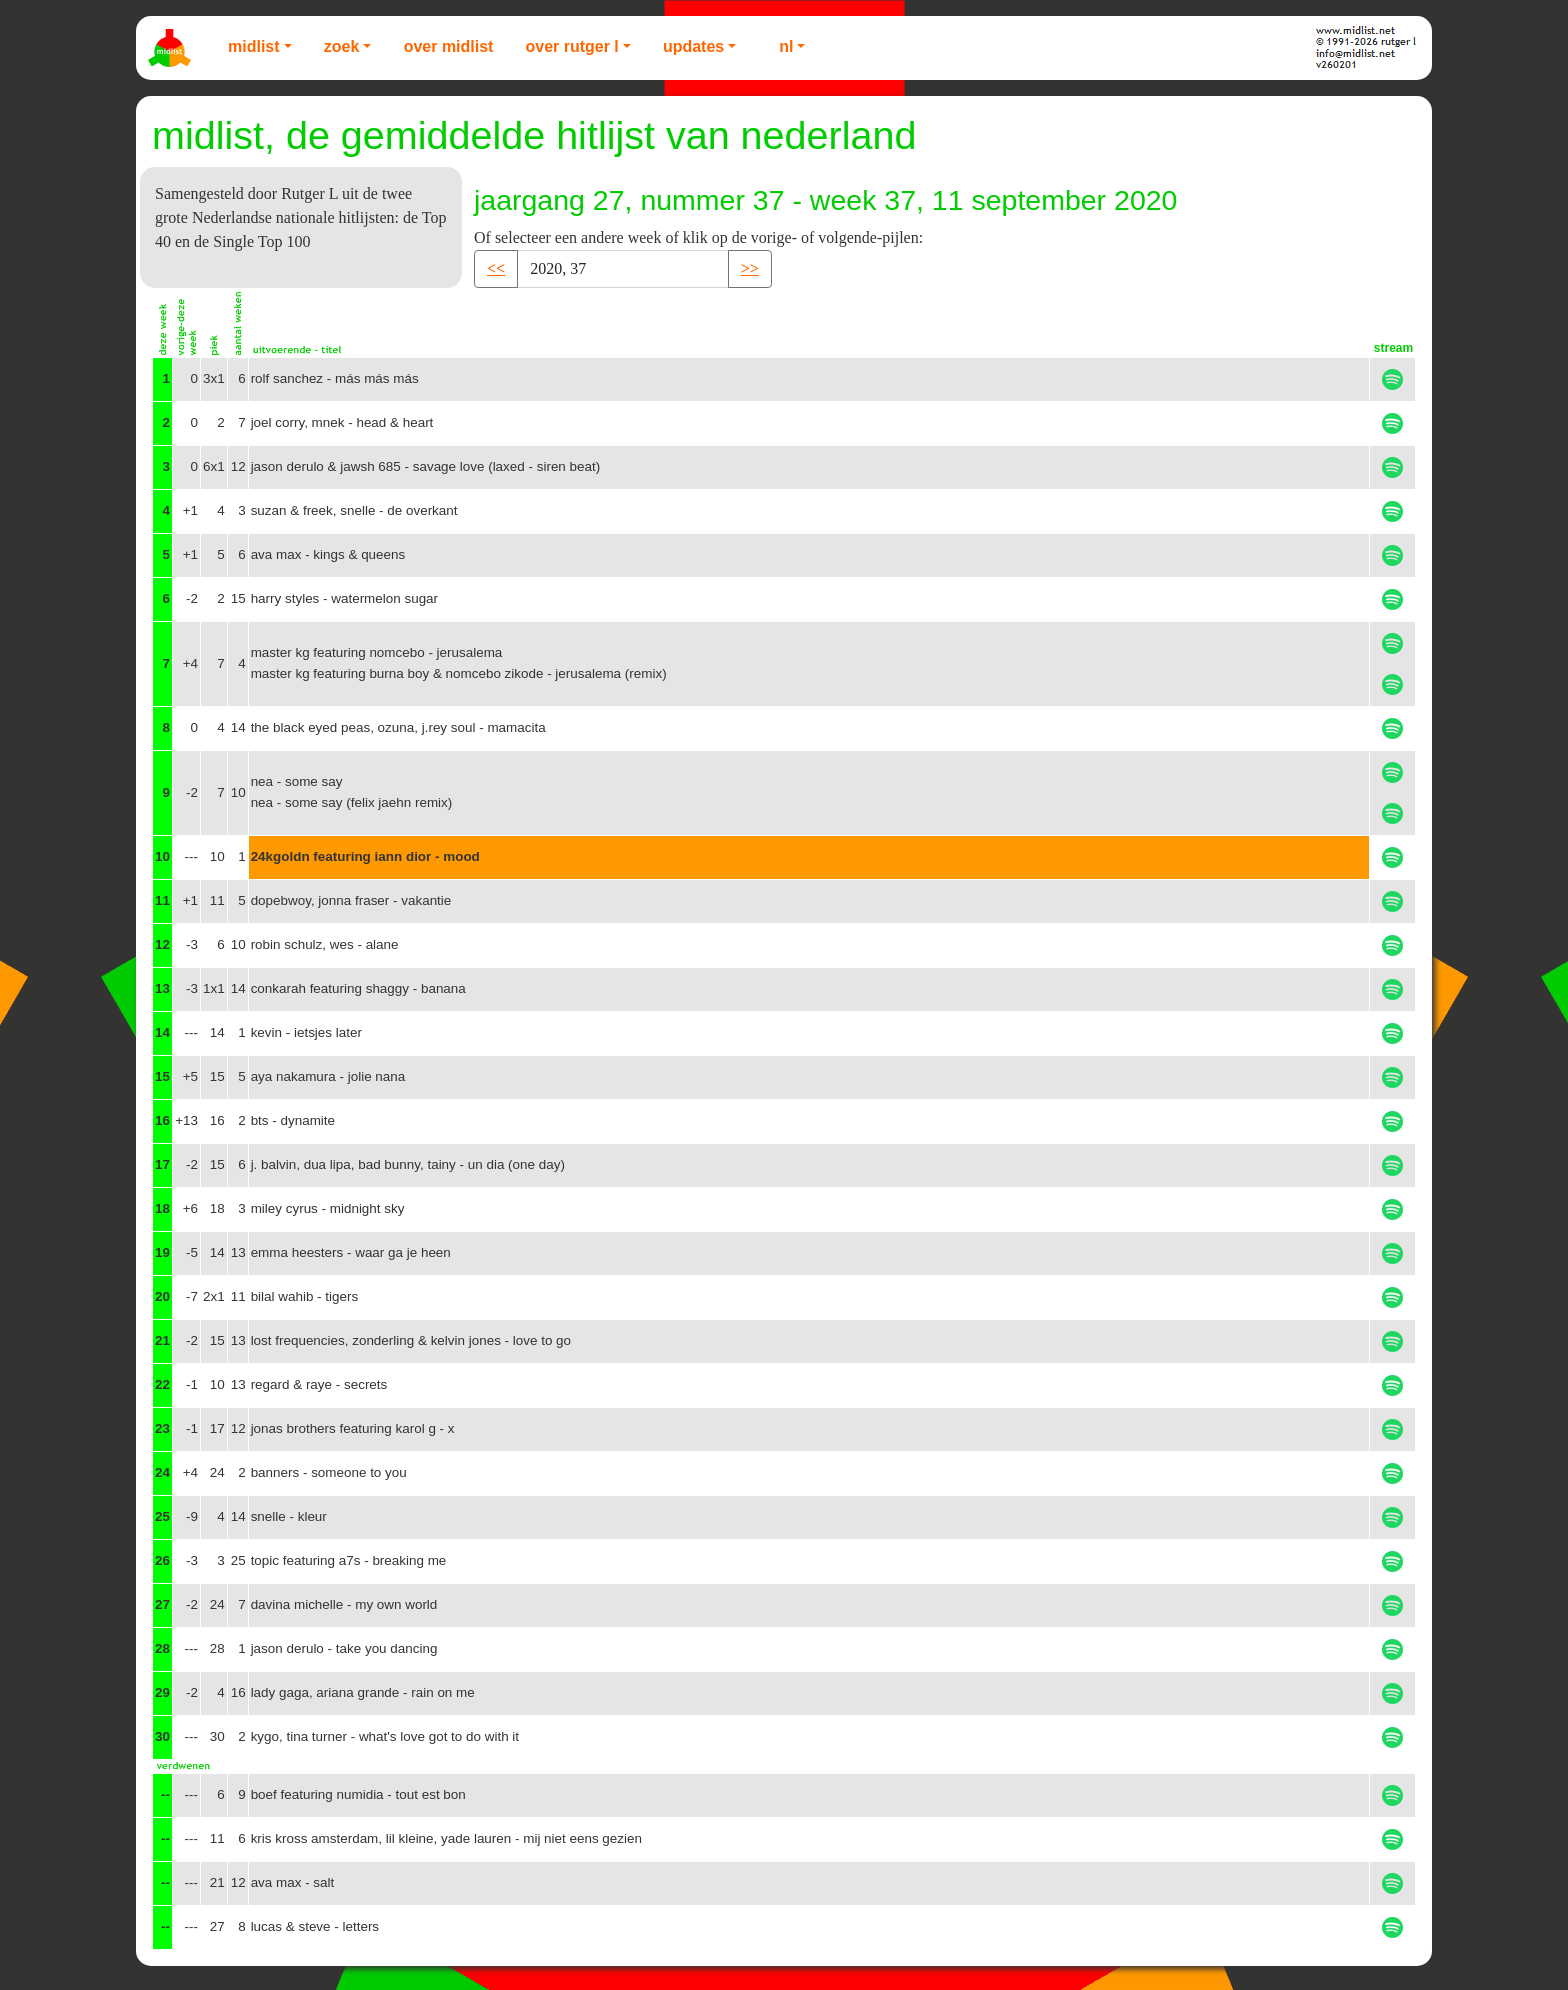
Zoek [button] (342, 46)
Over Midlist (449, 46)
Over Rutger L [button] (571, 46)
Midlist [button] (254, 46)
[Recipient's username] (623, 269)
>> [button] (750, 268)
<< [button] (496, 268)
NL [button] (786, 46)
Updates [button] (693, 46)
